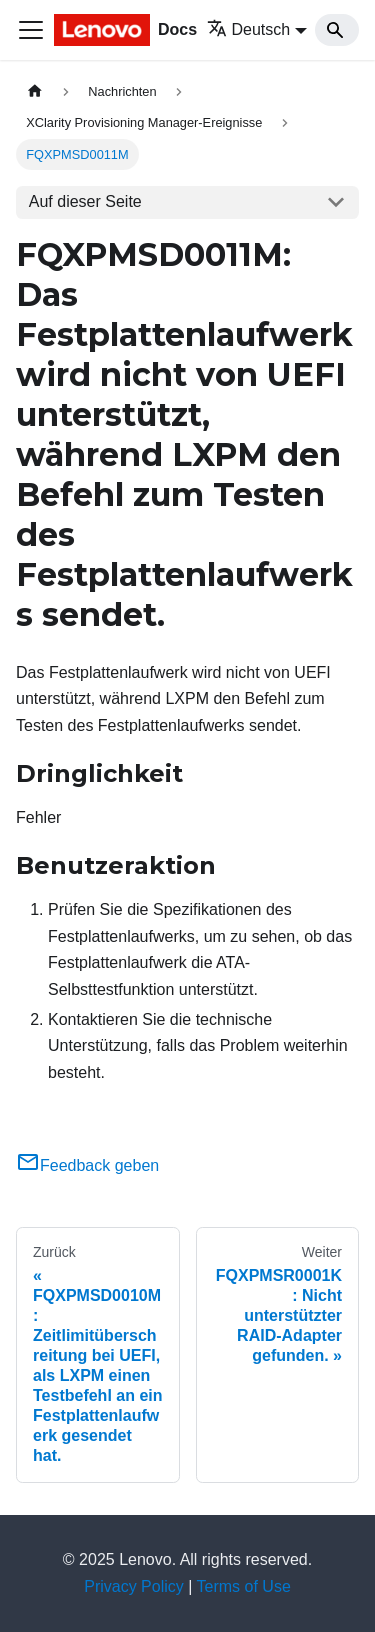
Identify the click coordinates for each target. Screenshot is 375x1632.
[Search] (337, 30)
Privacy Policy (134, 1586)
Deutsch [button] (249, 29)
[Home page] (35, 91)
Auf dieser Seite (85, 201)
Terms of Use (244, 1586)
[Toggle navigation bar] (31, 30)
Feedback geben (87, 1165)
